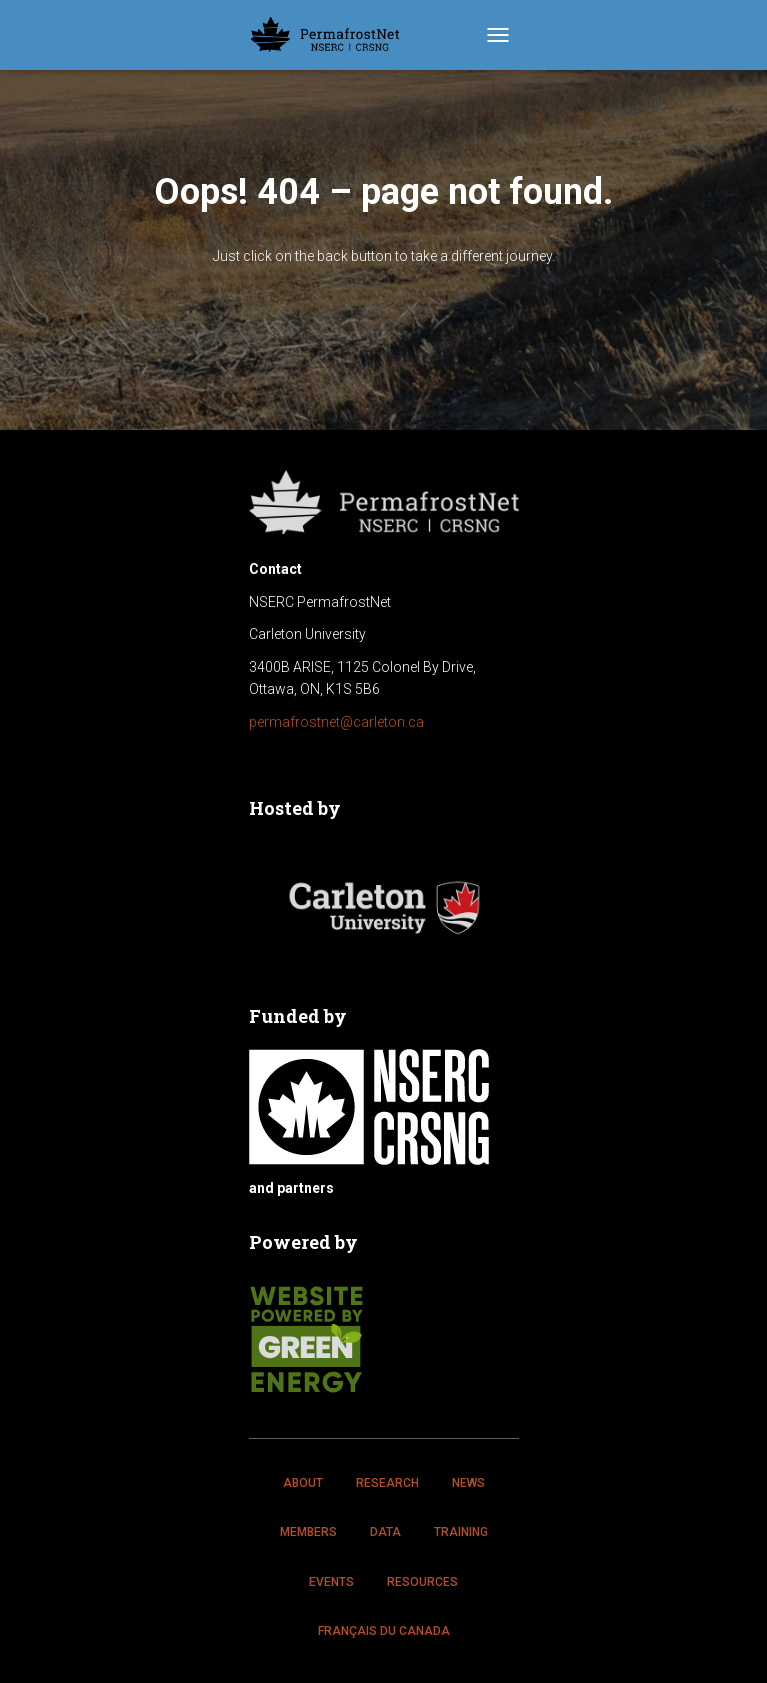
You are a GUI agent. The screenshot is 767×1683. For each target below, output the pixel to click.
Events (331, 1582)
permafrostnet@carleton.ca (336, 722)
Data (385, 1532)
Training (461, 1532)
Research (387, 1483)
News (468, 1483)
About (303, 1483)
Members (308, 1532)
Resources (422, 1582)
